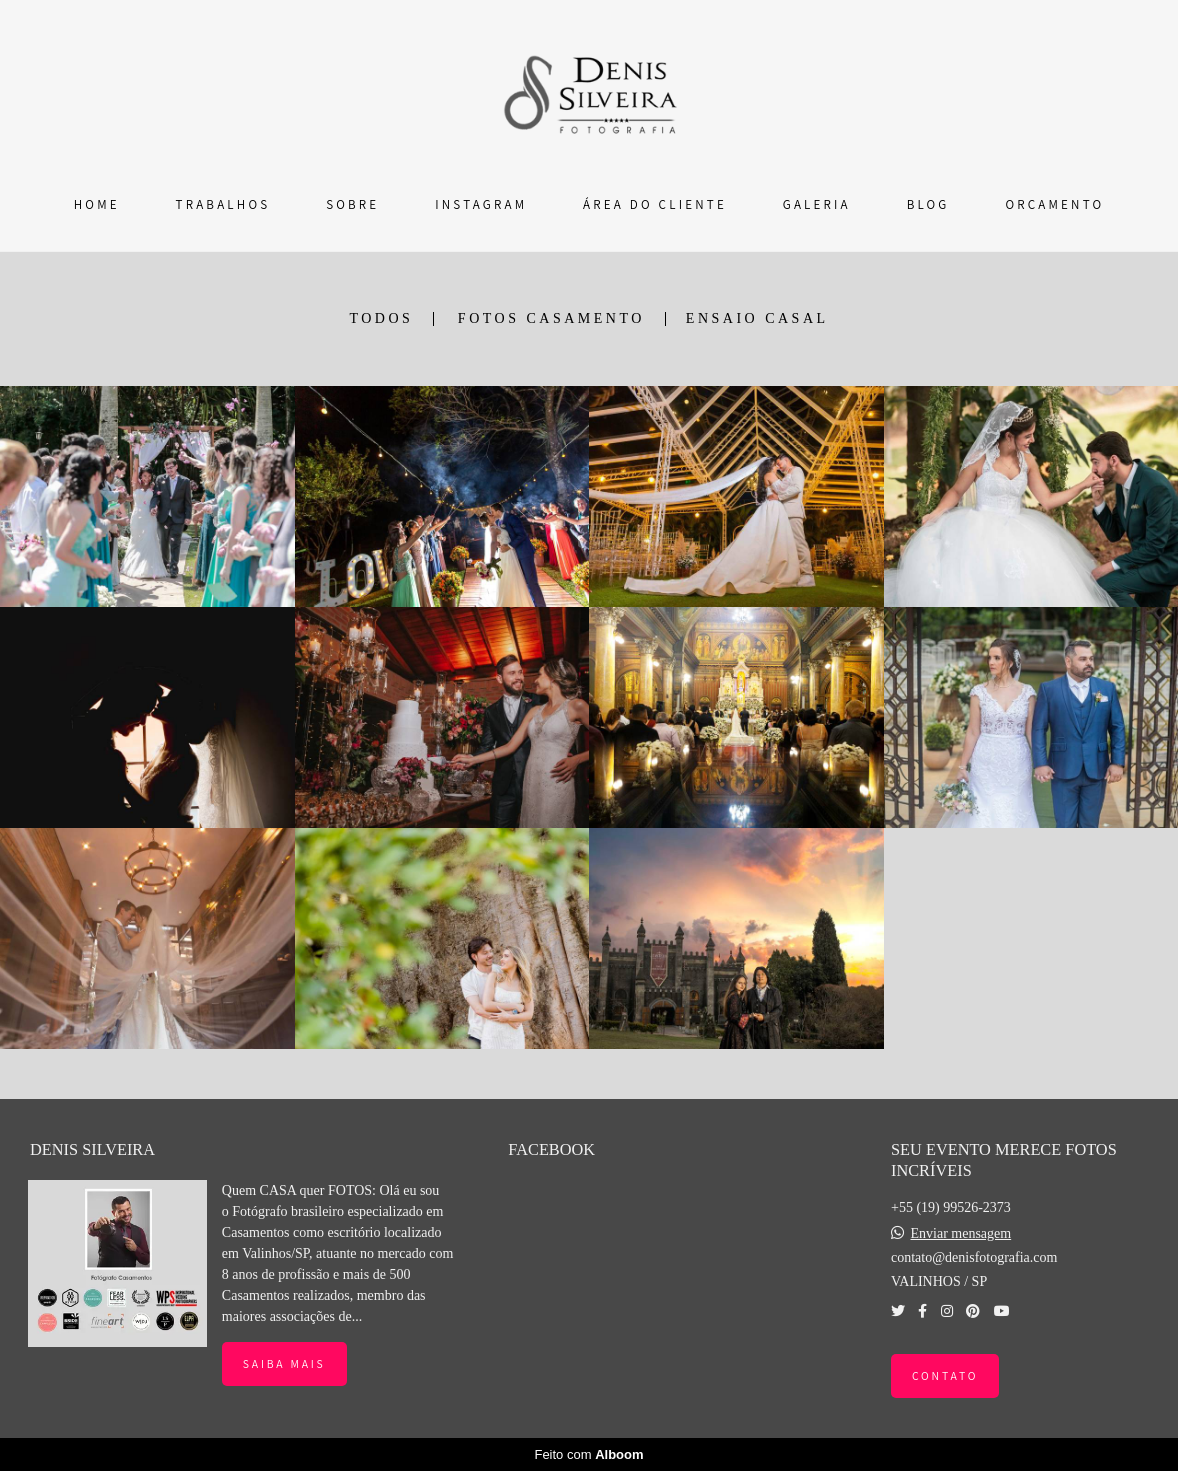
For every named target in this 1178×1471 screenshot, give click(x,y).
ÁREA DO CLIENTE (655, 204)
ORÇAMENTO (1054, 204)
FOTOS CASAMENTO (551, 319)
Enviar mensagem (960, 1234)
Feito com (588, 1454)
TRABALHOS (223, 204)
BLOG (928, 204)
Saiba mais (284, 1363)
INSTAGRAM (481, 204)
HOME (97, 204)
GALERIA (817, 204)
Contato (945, 1375)
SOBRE (352, 204)
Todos (381, 319)
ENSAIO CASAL (757, 319)
